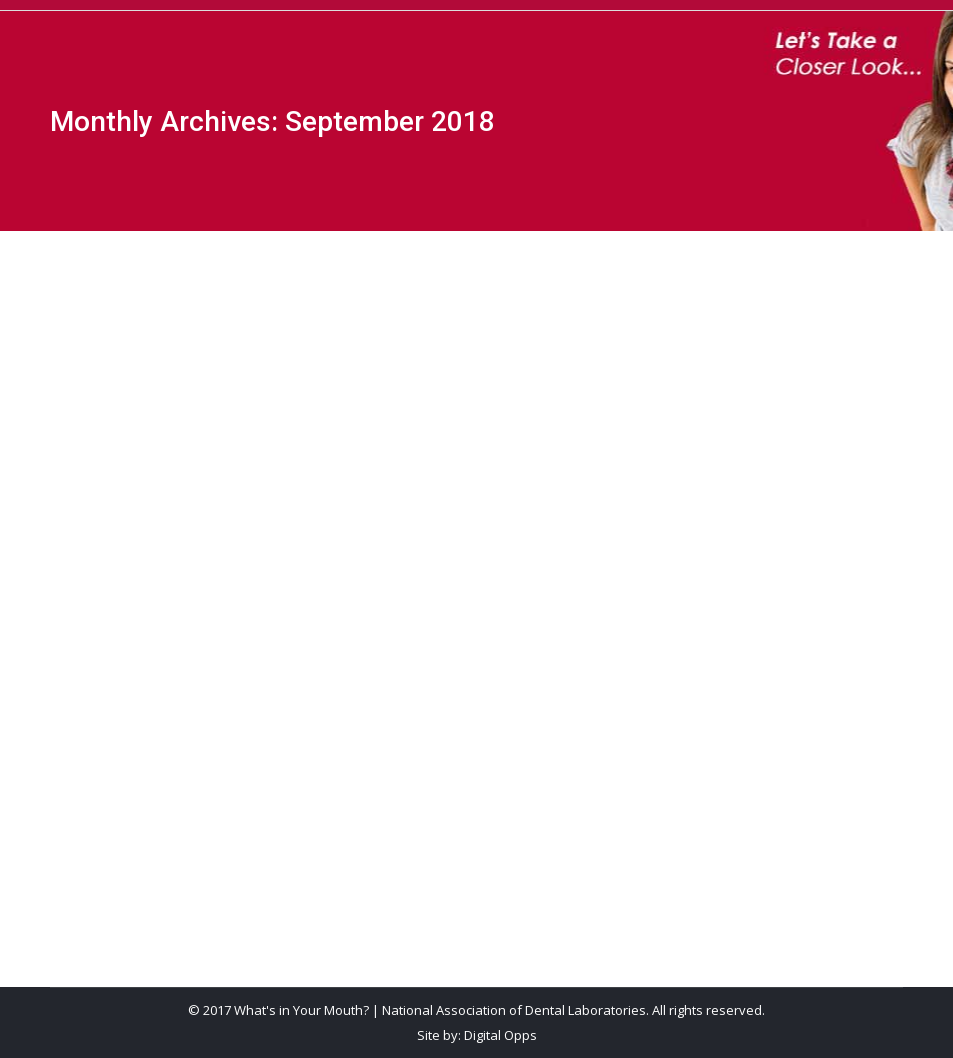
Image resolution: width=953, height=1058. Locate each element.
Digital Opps (500, 1035)
